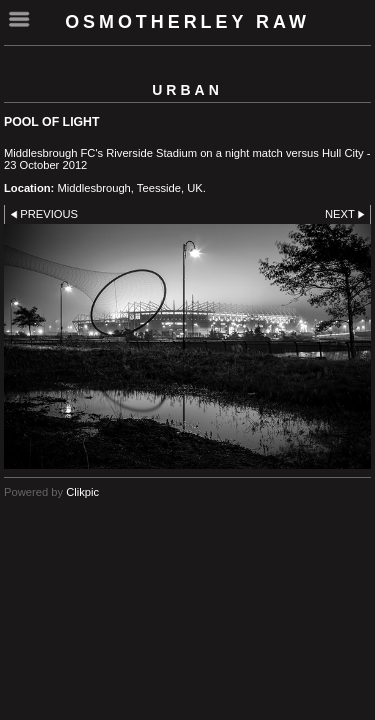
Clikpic (82, 492)
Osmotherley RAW (187, 22)
